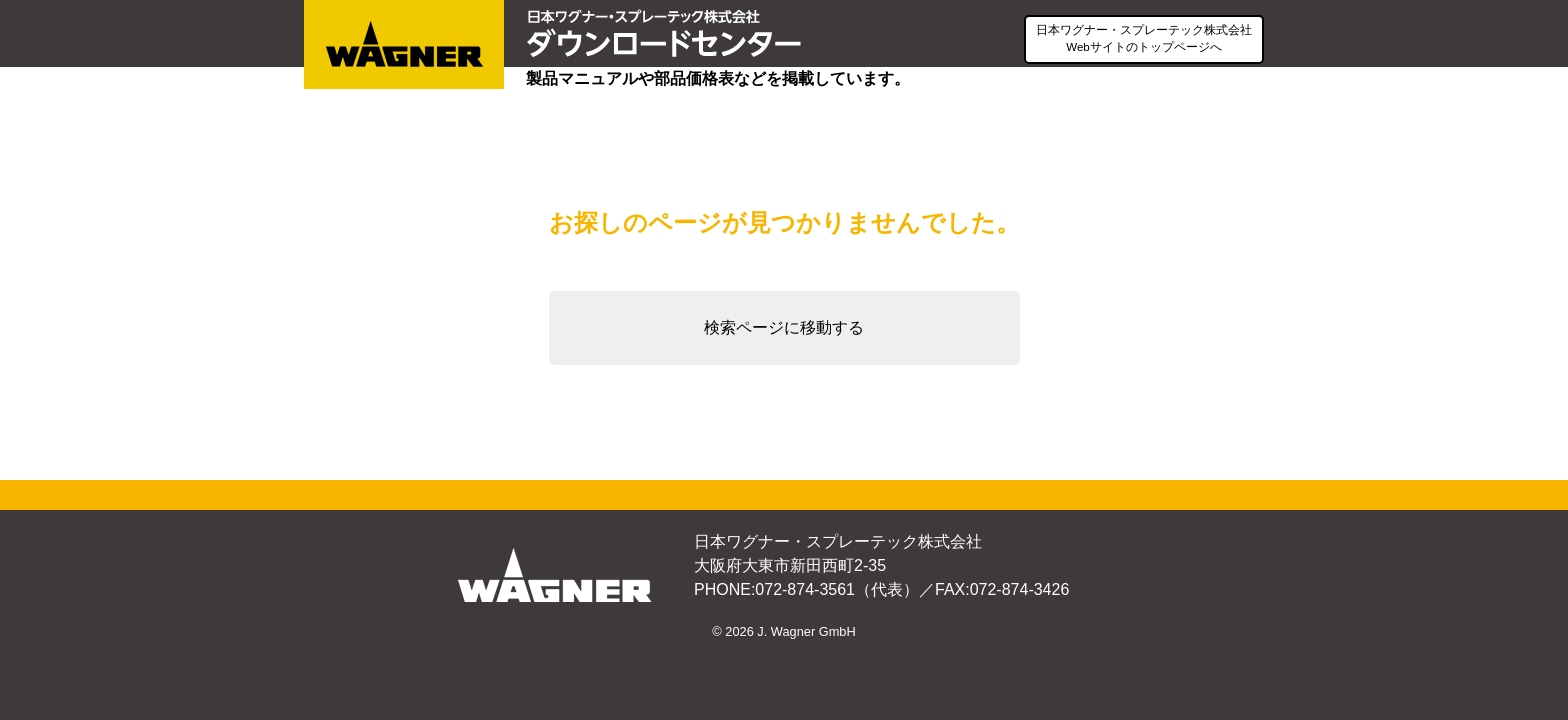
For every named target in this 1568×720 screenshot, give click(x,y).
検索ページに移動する (784, 327)
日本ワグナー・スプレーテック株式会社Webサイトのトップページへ (1144, 38)
